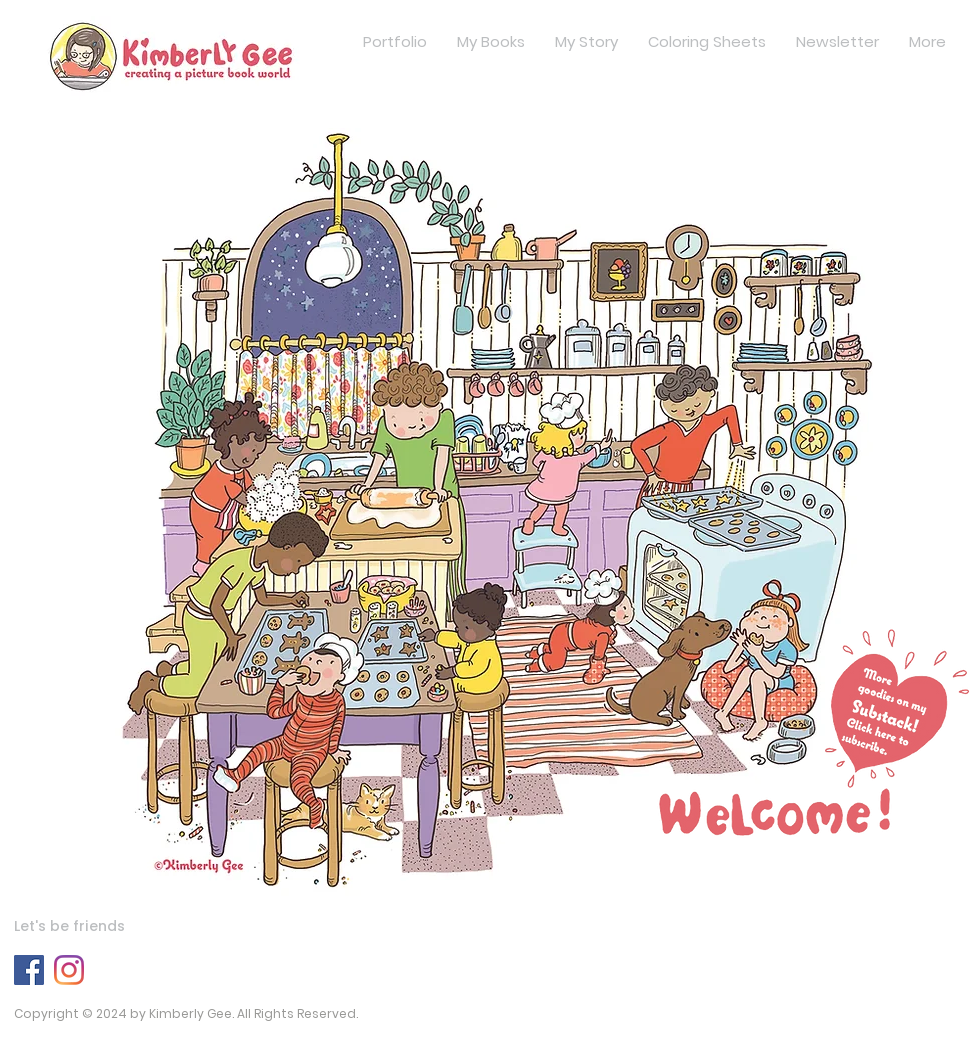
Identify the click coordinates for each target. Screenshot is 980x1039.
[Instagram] (69, 970)
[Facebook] (29, 970)
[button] (802, 738)
